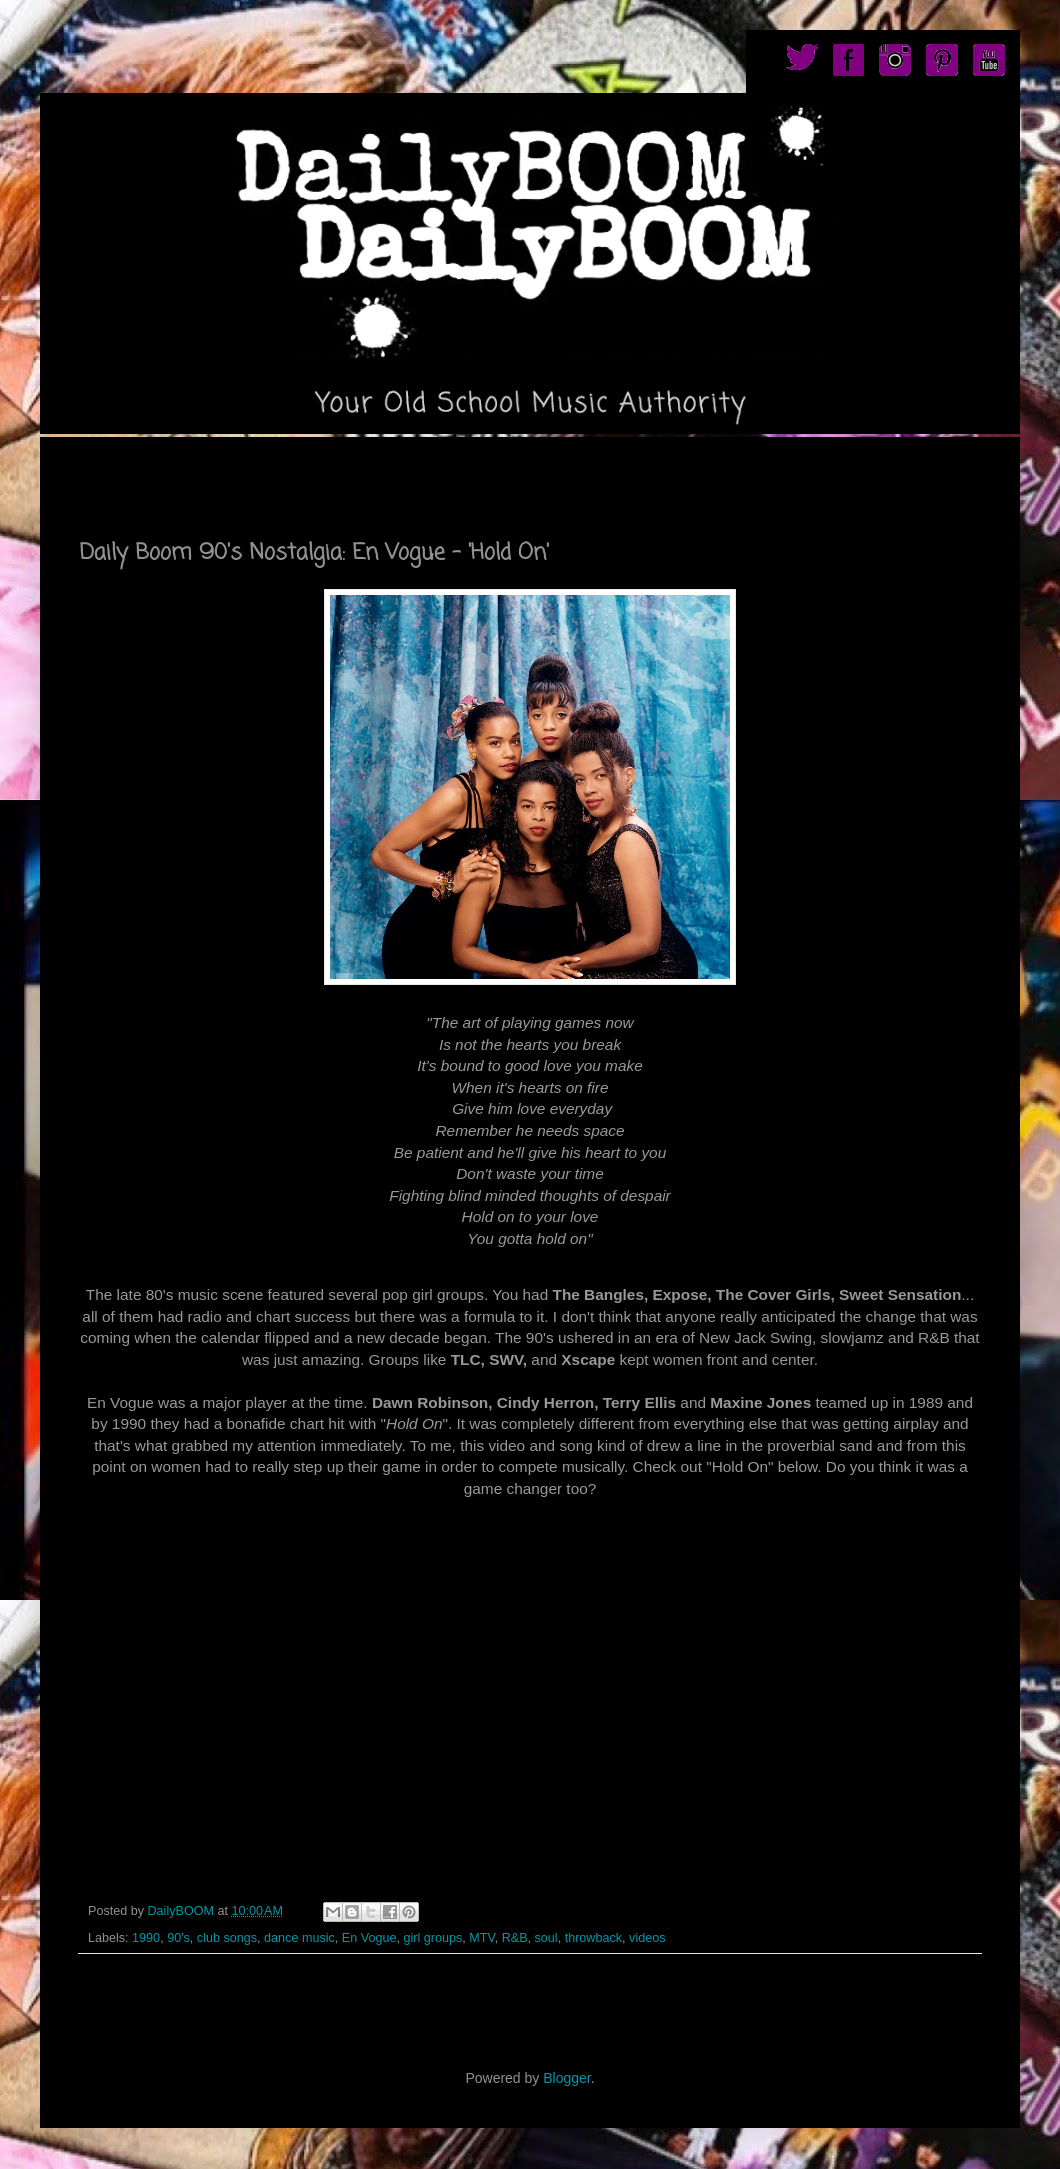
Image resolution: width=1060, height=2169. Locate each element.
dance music (299, 1938)
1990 (146, 1938)
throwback (593, 1938)
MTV (481, 1938)
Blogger (566, 2078)
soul (546, 1938)
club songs (227, 1938)
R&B (515, 1938)
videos (647, 1938)
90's (178, 1938)
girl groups (432, 1938)
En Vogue (369, 1938)
